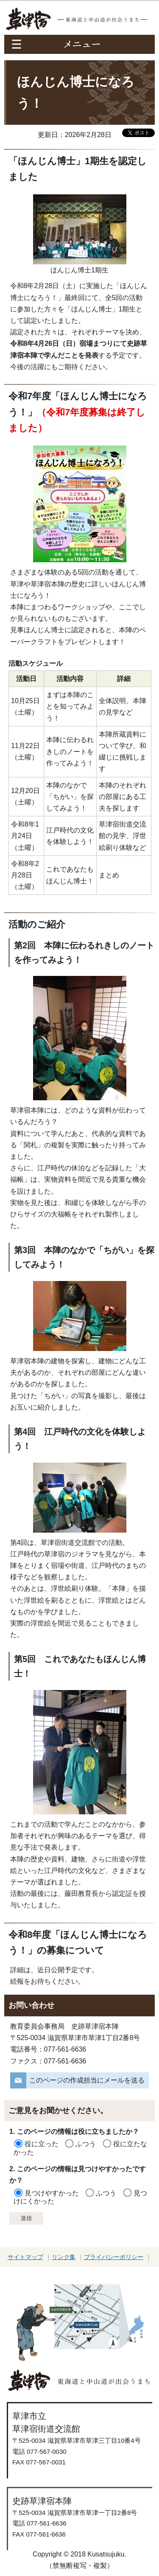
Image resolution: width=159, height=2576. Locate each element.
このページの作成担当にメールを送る (87, 2080)
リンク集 (63, 2257)
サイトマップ (25, 2257)
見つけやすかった (52, 2193)
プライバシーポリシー (113, 2257)
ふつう (85, 2143)
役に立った (42, 2143)
